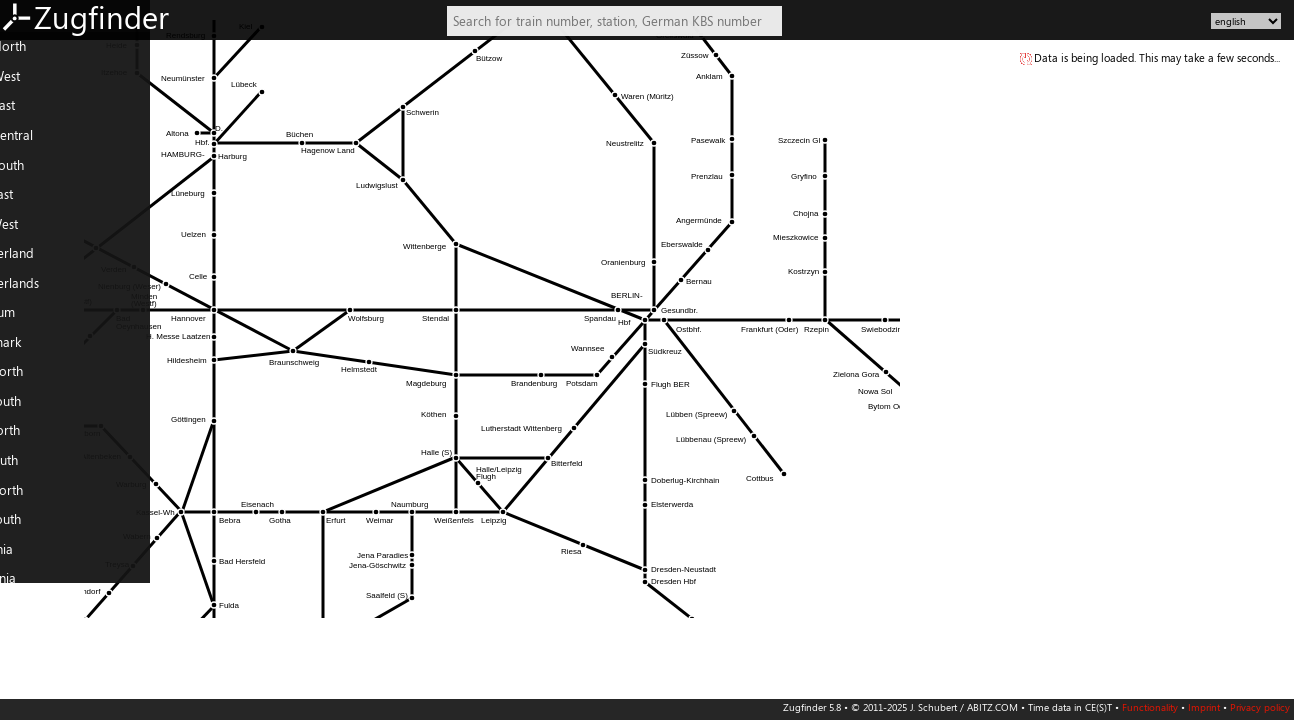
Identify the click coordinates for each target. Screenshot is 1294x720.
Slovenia (30, 586)
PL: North (34, 497)
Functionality (1150, 707)
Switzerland (39, 261)
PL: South (33, 527)
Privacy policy (1260, 707)
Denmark (33, 349)
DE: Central (39, 143)
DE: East (30, 113)
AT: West (31, 231)
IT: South (31, 468)
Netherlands (42, 290)
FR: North (34, 379)
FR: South (33, 409)
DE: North (35, 54)
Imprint (1204, 707)
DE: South (34, 172)
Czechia (29, 556)
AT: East (29, 202)
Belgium (30, 320)
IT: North (32, 438)
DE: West (32, 84)
